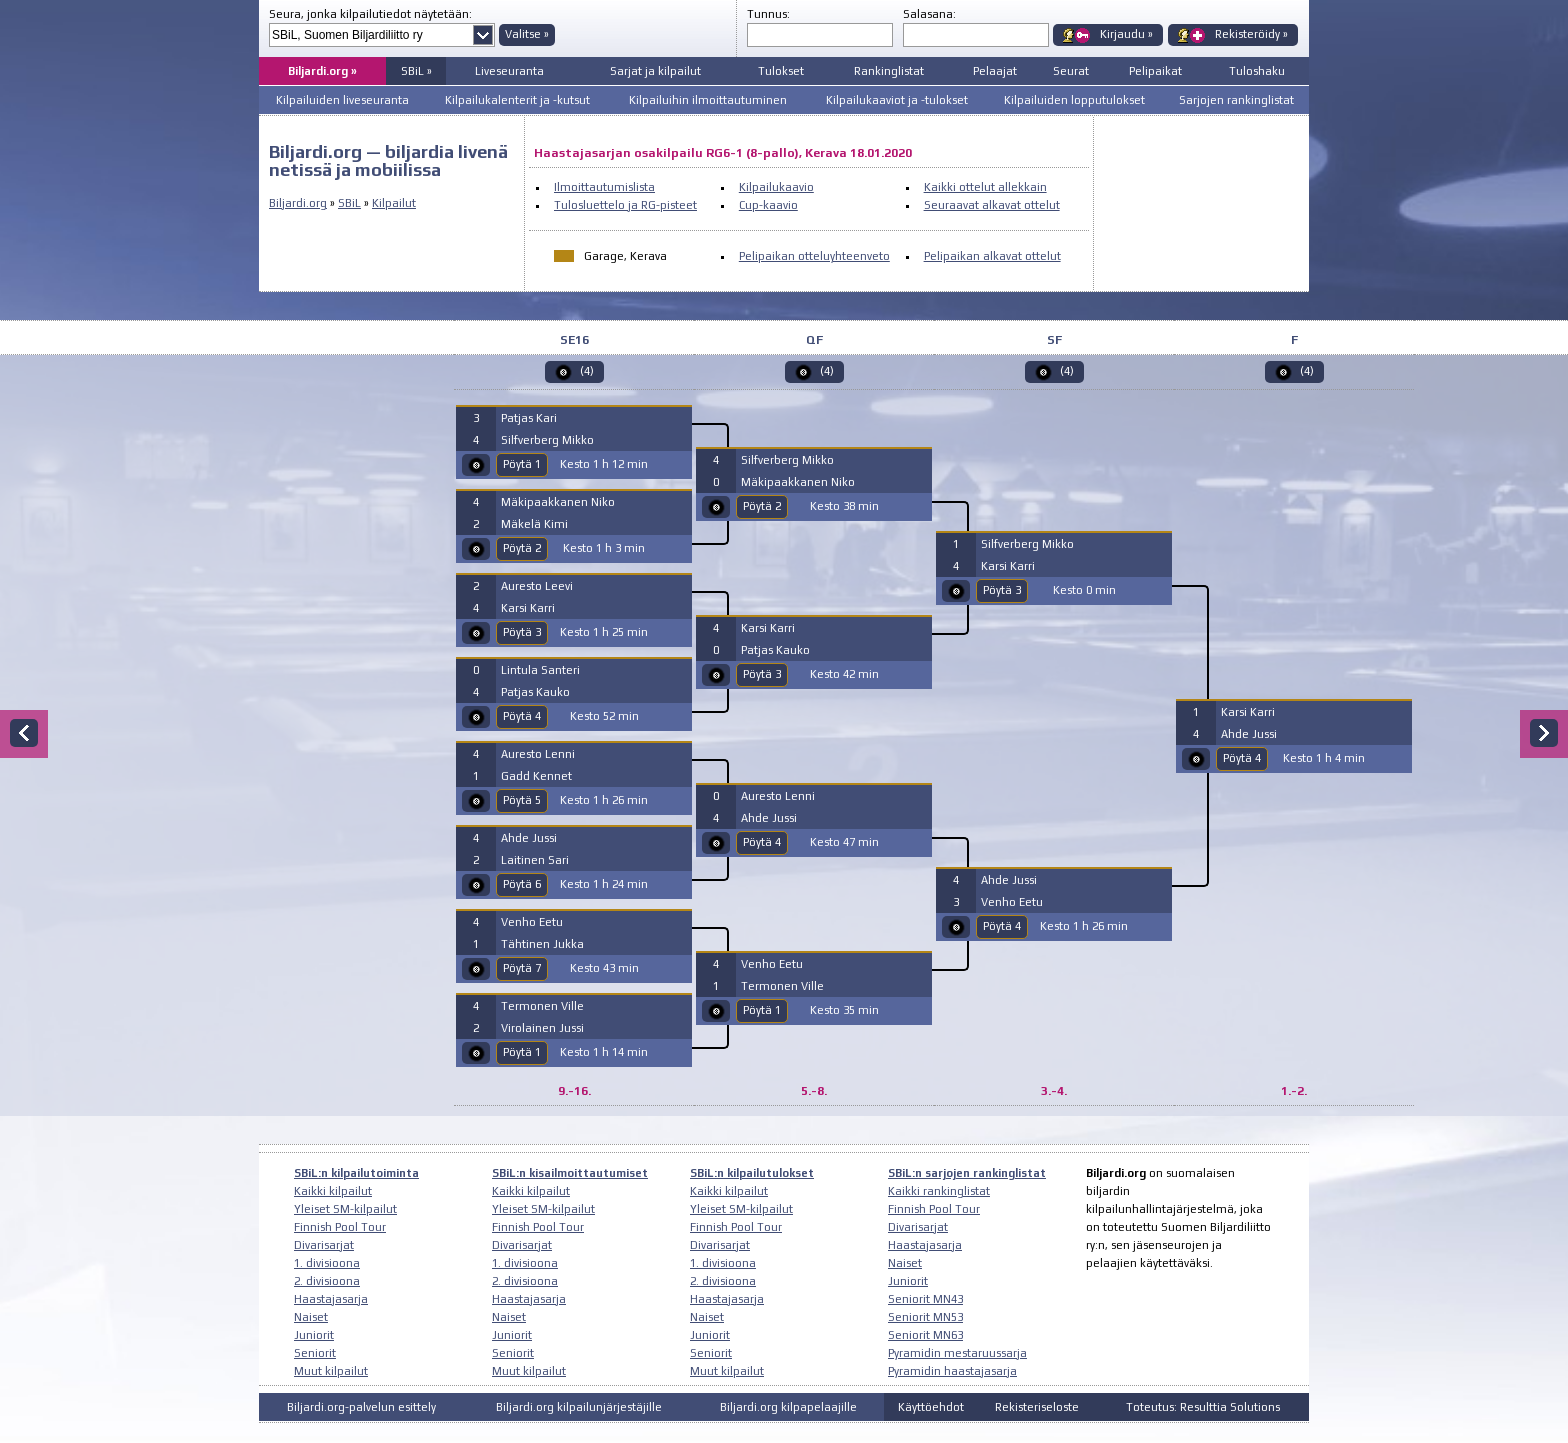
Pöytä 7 (522, 968)
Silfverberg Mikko (547, 440)
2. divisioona (327, 1281)
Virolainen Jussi (542, 1028)
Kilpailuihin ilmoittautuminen (708, 100)
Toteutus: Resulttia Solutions (1203, 1407)
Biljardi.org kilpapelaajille (788, 1407)
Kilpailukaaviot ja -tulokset (897, 100)
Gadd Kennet (536, 776)
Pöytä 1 (522, 464)
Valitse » (527, 34)
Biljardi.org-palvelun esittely (361, 1407)
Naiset (311, 1317)
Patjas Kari (529, 418)
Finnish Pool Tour (340, 1227)
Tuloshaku (1257, 71)
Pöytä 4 (522, 716)
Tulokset (781, 71)
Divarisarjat (324, 1245)
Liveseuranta (509, 71)
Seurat (1071, 71)
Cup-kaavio (768, 205)
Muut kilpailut (331, 1371)
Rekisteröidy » (1251, 34)
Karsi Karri (528, 608)
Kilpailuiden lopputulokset (1074, 100)
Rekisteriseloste (1037, 1407)
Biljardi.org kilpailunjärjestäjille (579, 1407)
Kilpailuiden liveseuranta (342, 100)
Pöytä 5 (522, 800)
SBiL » (416, 71)
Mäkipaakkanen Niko (558, 502)
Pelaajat (995, 71)
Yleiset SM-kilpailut (345, 1209)
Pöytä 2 (522, 548)
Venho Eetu (532, 922)
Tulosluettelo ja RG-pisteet (625, 205)
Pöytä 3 (522, 632)
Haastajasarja (331, 1299)
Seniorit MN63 (925, 1335)
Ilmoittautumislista (604, 187)
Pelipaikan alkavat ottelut (992, 256)
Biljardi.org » (322, 71)
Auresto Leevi (537, 586)
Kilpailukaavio (776, 187)
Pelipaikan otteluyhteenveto (814, 256)
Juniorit (314, 1335)
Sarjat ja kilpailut (655, 71)
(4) (587, 371)
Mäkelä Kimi (534, 524)
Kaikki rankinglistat (939, 1191)
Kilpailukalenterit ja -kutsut (517, 100)
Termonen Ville (542, 1006)
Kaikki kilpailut (333, 1191)
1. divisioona (327, 1263)
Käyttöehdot (931, 1407)
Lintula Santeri (540, 670)
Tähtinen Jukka (542, 944)
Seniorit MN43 (925, 1299)
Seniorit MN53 (925, 1317)
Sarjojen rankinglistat (1236, 100)
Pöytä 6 (522, 884)
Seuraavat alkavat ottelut (992, 205)
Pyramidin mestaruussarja (957, 1353)
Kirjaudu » (1126, 34)
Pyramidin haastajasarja (952, 1371)
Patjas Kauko (535, 692)
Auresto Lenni (538, 754)
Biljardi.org (298, 203)
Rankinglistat (889, 71)
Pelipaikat (1155, 71)
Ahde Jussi (529, 838)
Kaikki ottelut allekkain (985, 187)
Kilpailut (394, 203)
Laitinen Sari (535, 860)
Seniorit (315, 1353)
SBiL (349, 203)
